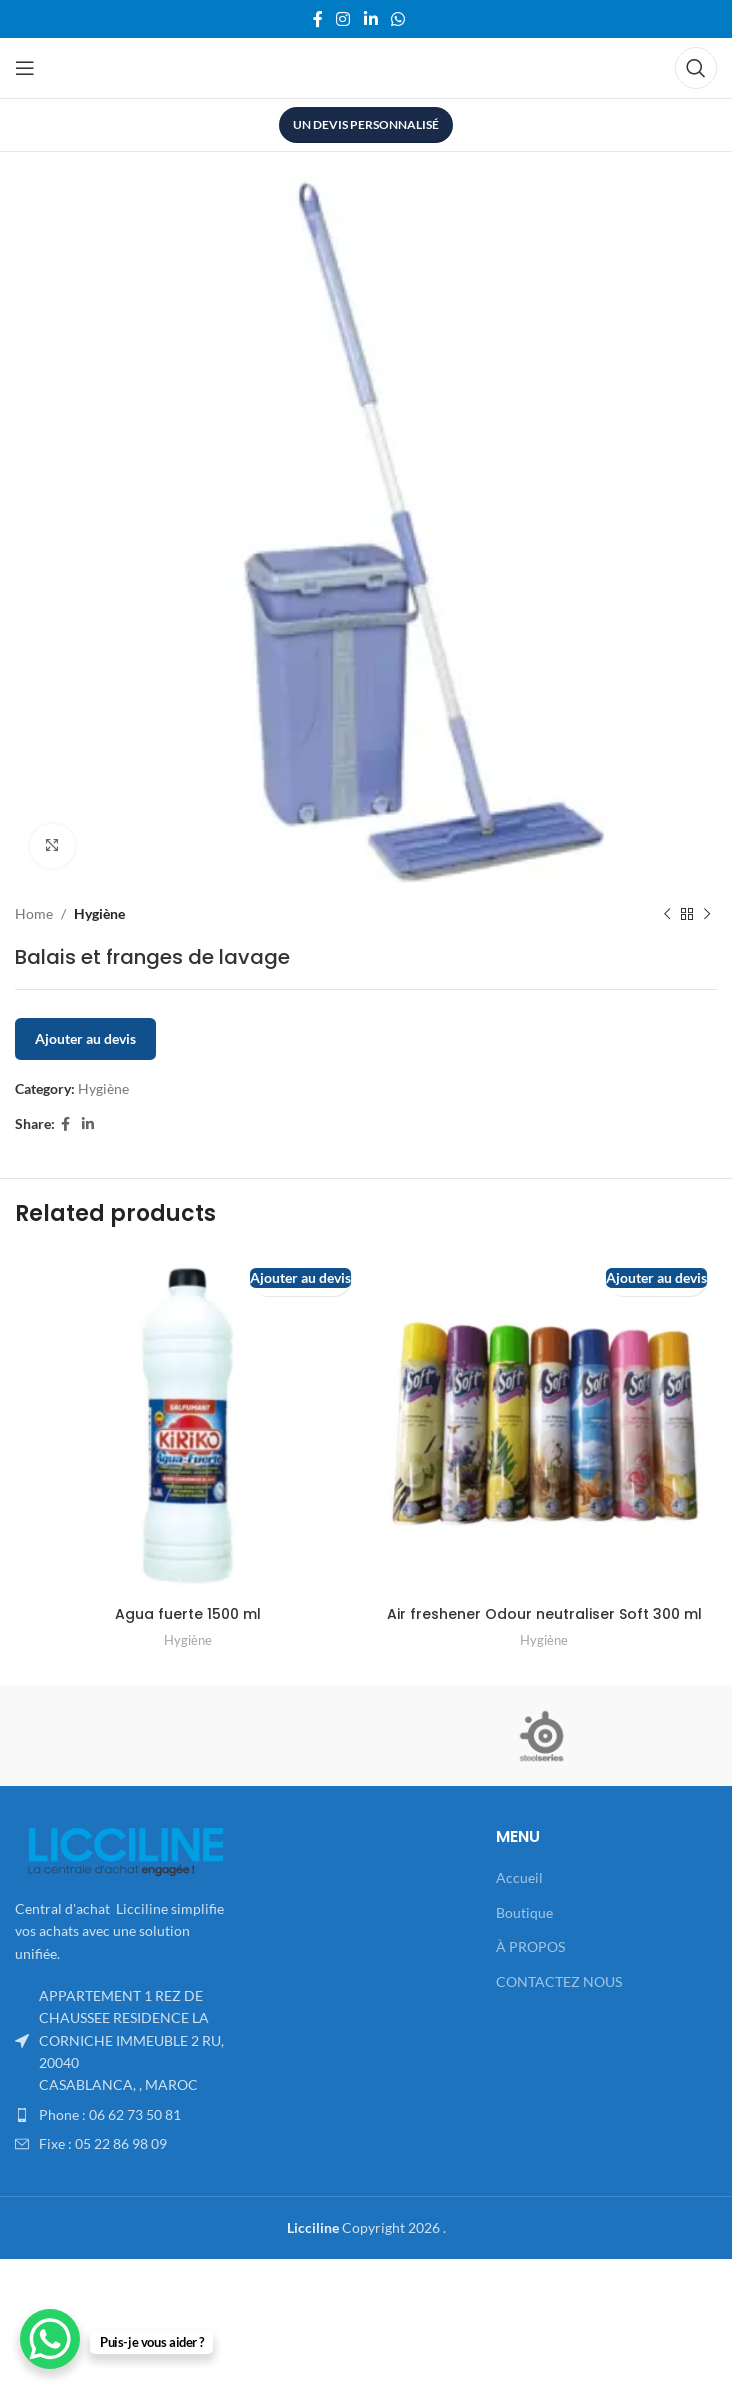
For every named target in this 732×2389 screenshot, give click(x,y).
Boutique (524, 1912)
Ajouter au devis (85, 1039)
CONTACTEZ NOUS (559, 1981)
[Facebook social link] (317, 19)
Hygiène (99, 913)
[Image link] (125, 1849)
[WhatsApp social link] (397, 19)
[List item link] (125, 2115)
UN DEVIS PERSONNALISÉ (366, 124)
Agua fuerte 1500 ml (188, 1614)
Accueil (519, 1877)
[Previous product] (667, 915)
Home (34, 913)
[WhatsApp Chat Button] (50, 2339)
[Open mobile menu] (25, 68)
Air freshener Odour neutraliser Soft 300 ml (544, 1614)
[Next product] (707, 915)
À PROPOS (530, 1946)
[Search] (696, 68)
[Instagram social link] (343, 19)
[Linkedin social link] (370, 19)
